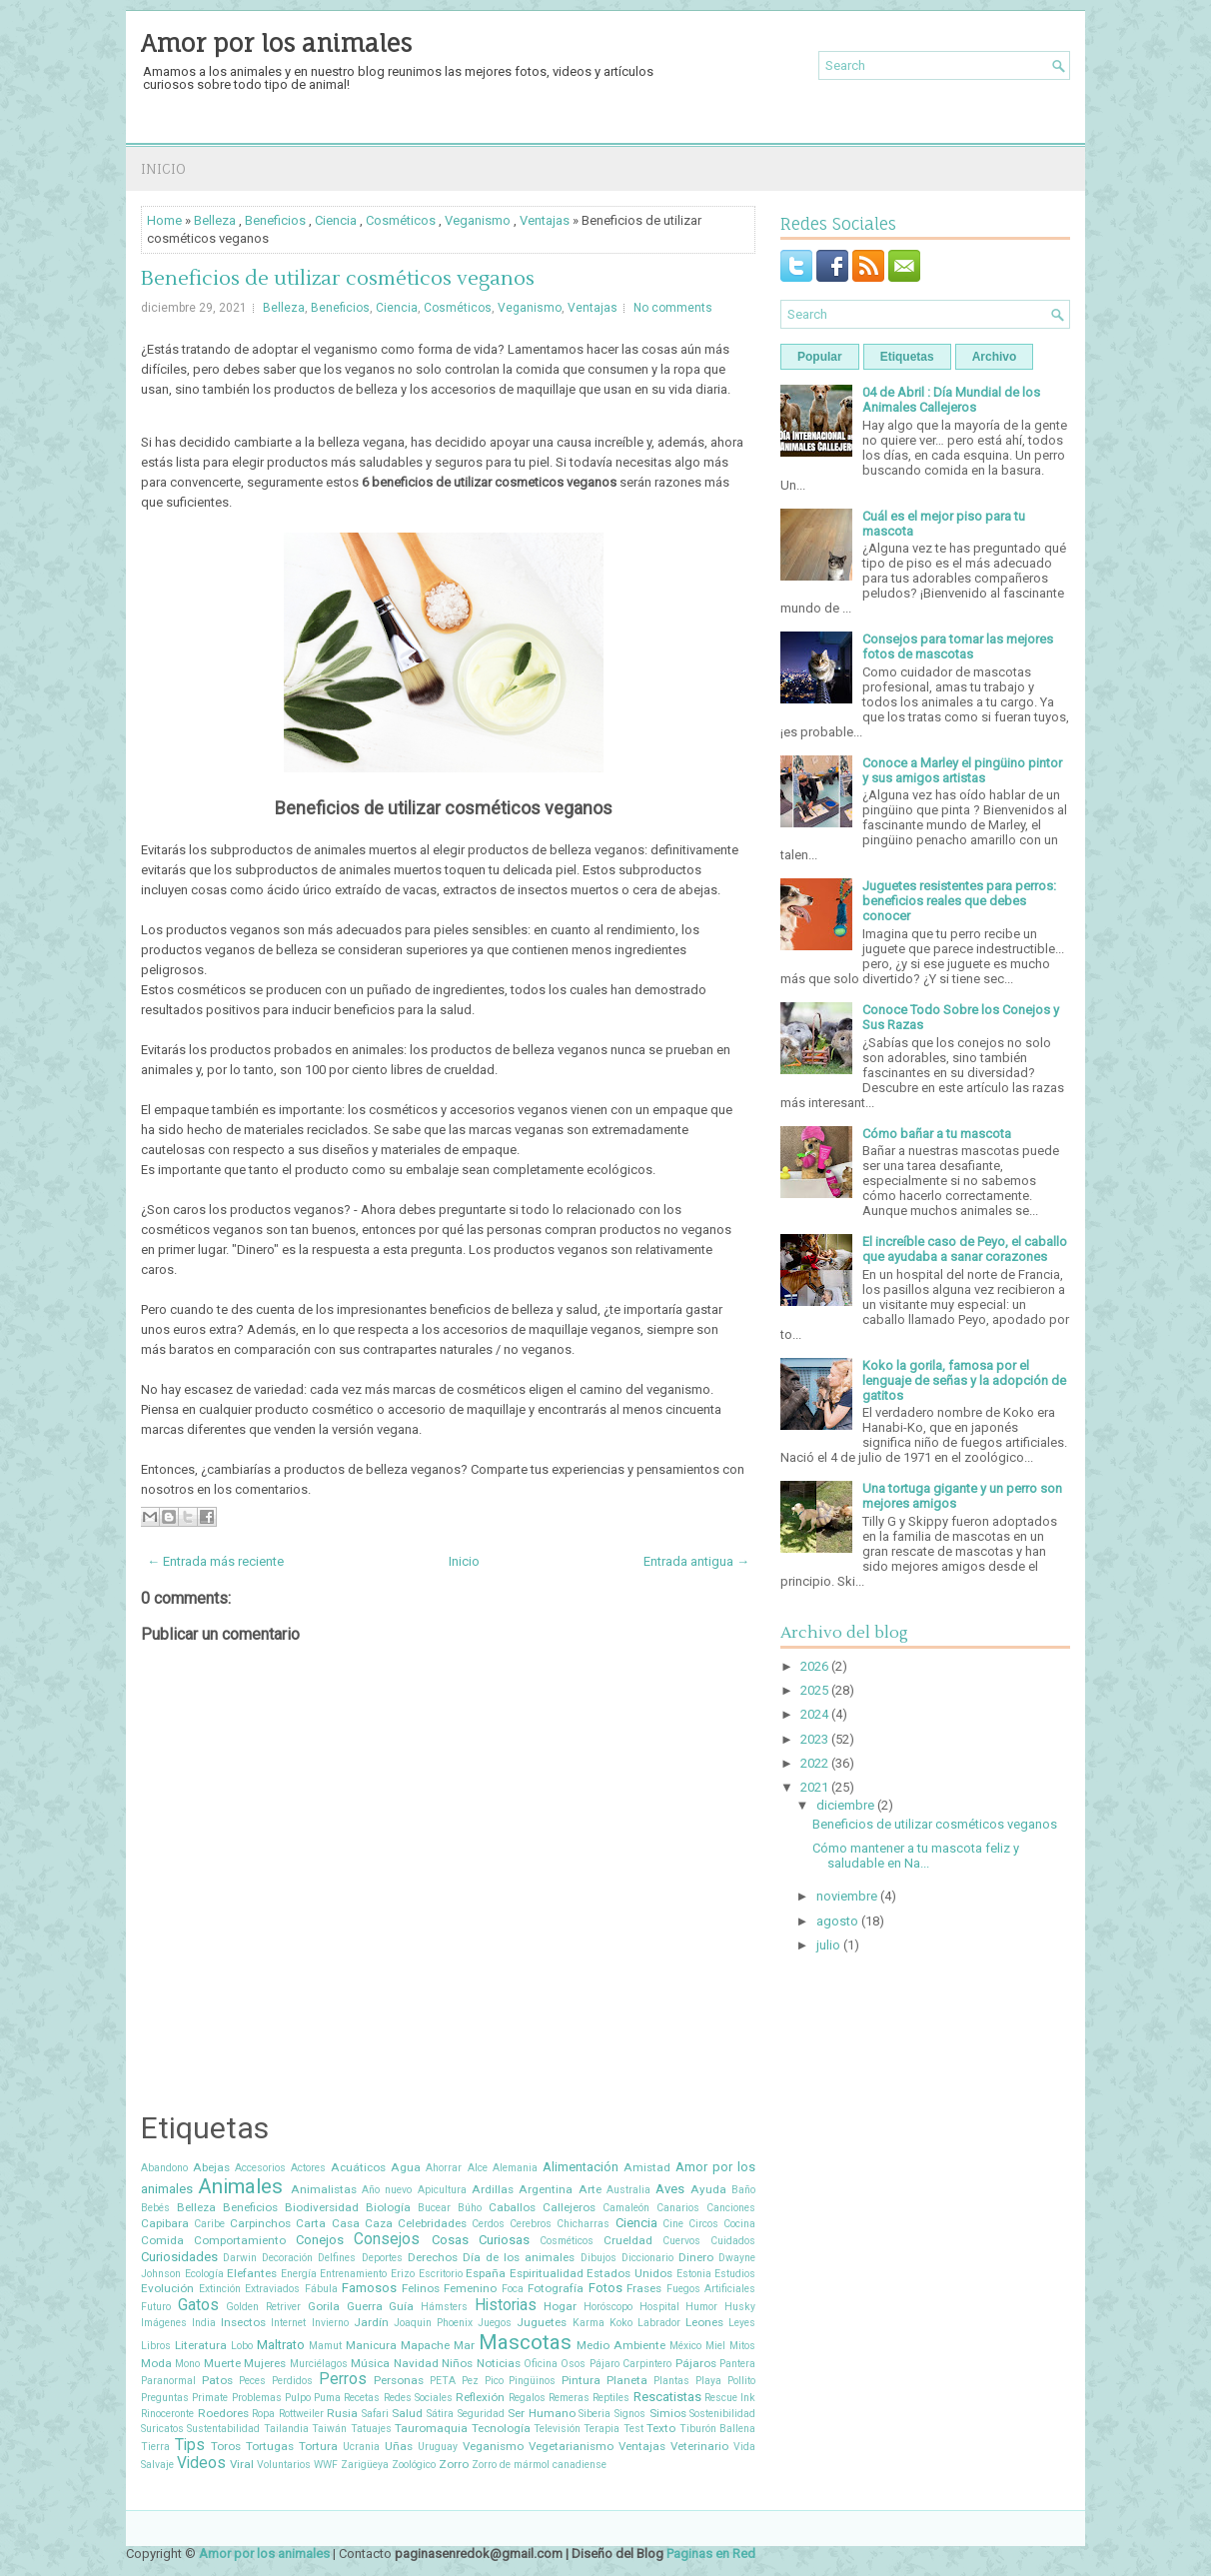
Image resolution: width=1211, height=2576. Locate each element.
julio (828, 1944)
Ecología (204, 2273)
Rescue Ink (729, 2397)
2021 (814, 1787)
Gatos (198, 2305)
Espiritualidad (547, 2273)
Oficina (541, 2363)
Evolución (167, 2288)
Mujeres (265, 2363)
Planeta (626, 2380)
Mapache (425, 2345)
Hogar (560, 2306)
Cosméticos (401, 220)
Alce (478, 2167)
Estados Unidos (629, 2273)
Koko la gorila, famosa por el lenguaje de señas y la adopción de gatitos (964, 1380)
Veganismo (478, 220)
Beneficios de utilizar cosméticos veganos (338, 279)
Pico (494, 2380)
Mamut (325, 2345)
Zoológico (414, 2464)
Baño (743, 2189)
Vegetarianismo (571, 2446)
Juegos (495, 2322)
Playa (708, 2380)
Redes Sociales (418, 2397)
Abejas (211, 2167)
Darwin (240, 2257)
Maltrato (281, 2344)
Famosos (369, 2287)
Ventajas (545, 220)
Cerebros (531, 2223)
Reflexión (480, 2397)
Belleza (215, 220)
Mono (187, 2363)
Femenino (470, 2288)
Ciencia (336, 220)
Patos (217, 2380)
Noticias (499, 2363)
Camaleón (626, 2207)
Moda (156, 2363)
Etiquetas (907, 357)
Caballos (512, 2207)
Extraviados (272, 2288)
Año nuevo (387, 2189)
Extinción (220, 2288)
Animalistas (324, 2189)
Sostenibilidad (722, 2413)
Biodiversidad (322, 2207)
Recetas (362, 2397)
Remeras (569, 2397)
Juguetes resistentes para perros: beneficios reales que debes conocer (959, 900)
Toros (226, 2446)
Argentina (546, 2189)
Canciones (730, 2207)
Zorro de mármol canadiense (539, 2464)
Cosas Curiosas (481, 2239)
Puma (327, 2397)
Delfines (337, 2257)
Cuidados (732, 2240)
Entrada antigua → (696, 1561)
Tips (190, 2445)
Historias (506, 2305)
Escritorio (441, 2273)
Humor (701, 2306)
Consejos (387, 2239)
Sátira (440, 2413)
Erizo (403, 2273)
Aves (669, 2188)
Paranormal (168, 2380)
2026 (814, 1666)
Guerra (365, 2306)
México (685, 2345)
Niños (457, 2363)
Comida (162, 2240)
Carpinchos (260, 2223)
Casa (346, 2223)
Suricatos (162, 2428)
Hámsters (444, 2306)
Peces (252, 2380)
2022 (814, 1763)
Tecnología (501, 2428)
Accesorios (260, 2167)
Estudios (734, 2273)
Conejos (320, 2239)
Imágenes (164, 2322)
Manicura (371, 2345)
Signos (629, 2413)
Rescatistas (667, 2396)
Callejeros (569, 2207)
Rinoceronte (167, 2413)
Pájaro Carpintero (630, 2363)
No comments (672, 308)
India (204, 2322)
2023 (814, 1739)
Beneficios (275, 220)
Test (633, 2428)
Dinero (695, 2257)
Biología (388, 2207)
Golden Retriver (263, 2306)
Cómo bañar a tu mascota (936, 1133)
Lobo (242, 2345)
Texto (660, 2428)
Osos (573, 2363)
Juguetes (542, 2322)
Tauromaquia (431, 2428)
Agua (406, 2167)
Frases (643, 2288)
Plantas (671, 2380)
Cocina (739, 2223)
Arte (590, 2189)
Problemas (257, 2397)
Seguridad (481, 2413)
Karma (589, 2322)
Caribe (209, 2223)
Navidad (416, 2363)
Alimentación (580, 2166)
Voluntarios (284, 2464)
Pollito (741, 2380)
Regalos (527, 2397)
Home (164, 220)
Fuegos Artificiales (711, 2288)
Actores (308, 2167)
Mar (464, 2345)
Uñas (399, 2446)
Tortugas (270, 2446)
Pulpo (298, 2397)
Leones (704, 2322)
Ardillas (493, 2189)
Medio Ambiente (621, 2345)
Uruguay (438, 2446)
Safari (375, 2413)
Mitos (742, 2345)
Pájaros (695, 2363)
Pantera (737, 2363)
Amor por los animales (276, 43)
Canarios (677, 2207)
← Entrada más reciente (215, 1561)
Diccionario (647, 2257)
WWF (326, 2464)
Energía (299, 2273)
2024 (814, 1714)
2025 (814, 1690)
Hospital (659, 2306)
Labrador (658, 2322)
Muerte (222, 2363)
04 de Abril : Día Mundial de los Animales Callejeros (951, 400)
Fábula (321, 2288)
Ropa (263, 2413)
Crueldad (628, 2240)
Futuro (156, 2306)
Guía (401, 2306)
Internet (288, 2322)
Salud (407, 2413)
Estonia (693, 2273)
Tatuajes (371, 2428)
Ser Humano (542, 2413)
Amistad (646, 2167)
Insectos (243, 2322)
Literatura (201, 2345)
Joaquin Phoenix (433, 2322)
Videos (201, 2463)
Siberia (594, 2413)
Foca (513, 2288)
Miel (715, 2345)
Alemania (515, 2167)
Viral (242, 2464)
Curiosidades (179, 2256)
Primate (210, 2397)
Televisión (557, 2428)
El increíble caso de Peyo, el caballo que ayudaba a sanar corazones (964, 1249)
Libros (156, 2345)
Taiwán (329, 2428)
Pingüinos (532, 2380)
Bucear (434, 2207)
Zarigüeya (365, 2464)
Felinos (421, 2288)
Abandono (164, 2167)
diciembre (845, 1805)
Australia (628, 2189)
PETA (443, 2380)
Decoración (287, 2257)
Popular (819, 357)
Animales (240, 2186)
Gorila (324, 2306)
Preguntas (165, 2397)
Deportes (382, 2257)
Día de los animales (519, 2257)
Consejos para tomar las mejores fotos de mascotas (957, 646)
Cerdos (488, 2223)
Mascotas (525, 2342)
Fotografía (556, 2288)
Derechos (433, 2257)
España (486, 2273)
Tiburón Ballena (717, 2428)
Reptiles (611, 2397)
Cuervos (681, 2240)
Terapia (601, 2428)
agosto (837, 1921)
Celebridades (432, 2223)
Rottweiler (301, 2413)
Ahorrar (444, 2167)
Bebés (155, 2207)
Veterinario (699, 2446)
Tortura (318, 2446)
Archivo (994, 357)
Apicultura (442, 2189)
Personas (399, 2380)
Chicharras (583, 2223)
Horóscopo (608, 2306)
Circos (703, 2223)
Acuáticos (358, 2167)
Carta (311, 2223)
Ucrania (361, 2446)
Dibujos (598, 2257)
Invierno (330, 2322)
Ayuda (708, 2189)
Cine (672, 2223)
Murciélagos (319, 2363)
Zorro (454, 2464)
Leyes (741, 2322)
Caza (379, 2223)
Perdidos (292, 2380)
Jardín (371, 2322)
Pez (470, 2380)
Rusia (342, 2413)
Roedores (223, 2413)
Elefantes (252, 2273)
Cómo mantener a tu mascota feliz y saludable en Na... (915, 1856)
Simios (667, 2413)
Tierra (155, 2446)
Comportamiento (240, 2240)
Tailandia (286, 2428)
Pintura (581, 2380)
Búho (470, 2207)
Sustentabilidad (223, 2428)
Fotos (605, 2287)
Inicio (163, 168)
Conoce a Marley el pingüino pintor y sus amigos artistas (962, 770)
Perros (343, 2379)
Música (370, 2363)
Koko (620, 2322)
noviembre (846, 1896)
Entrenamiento (353, 2273)
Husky (739, 2306)
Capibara (165, 2223)
